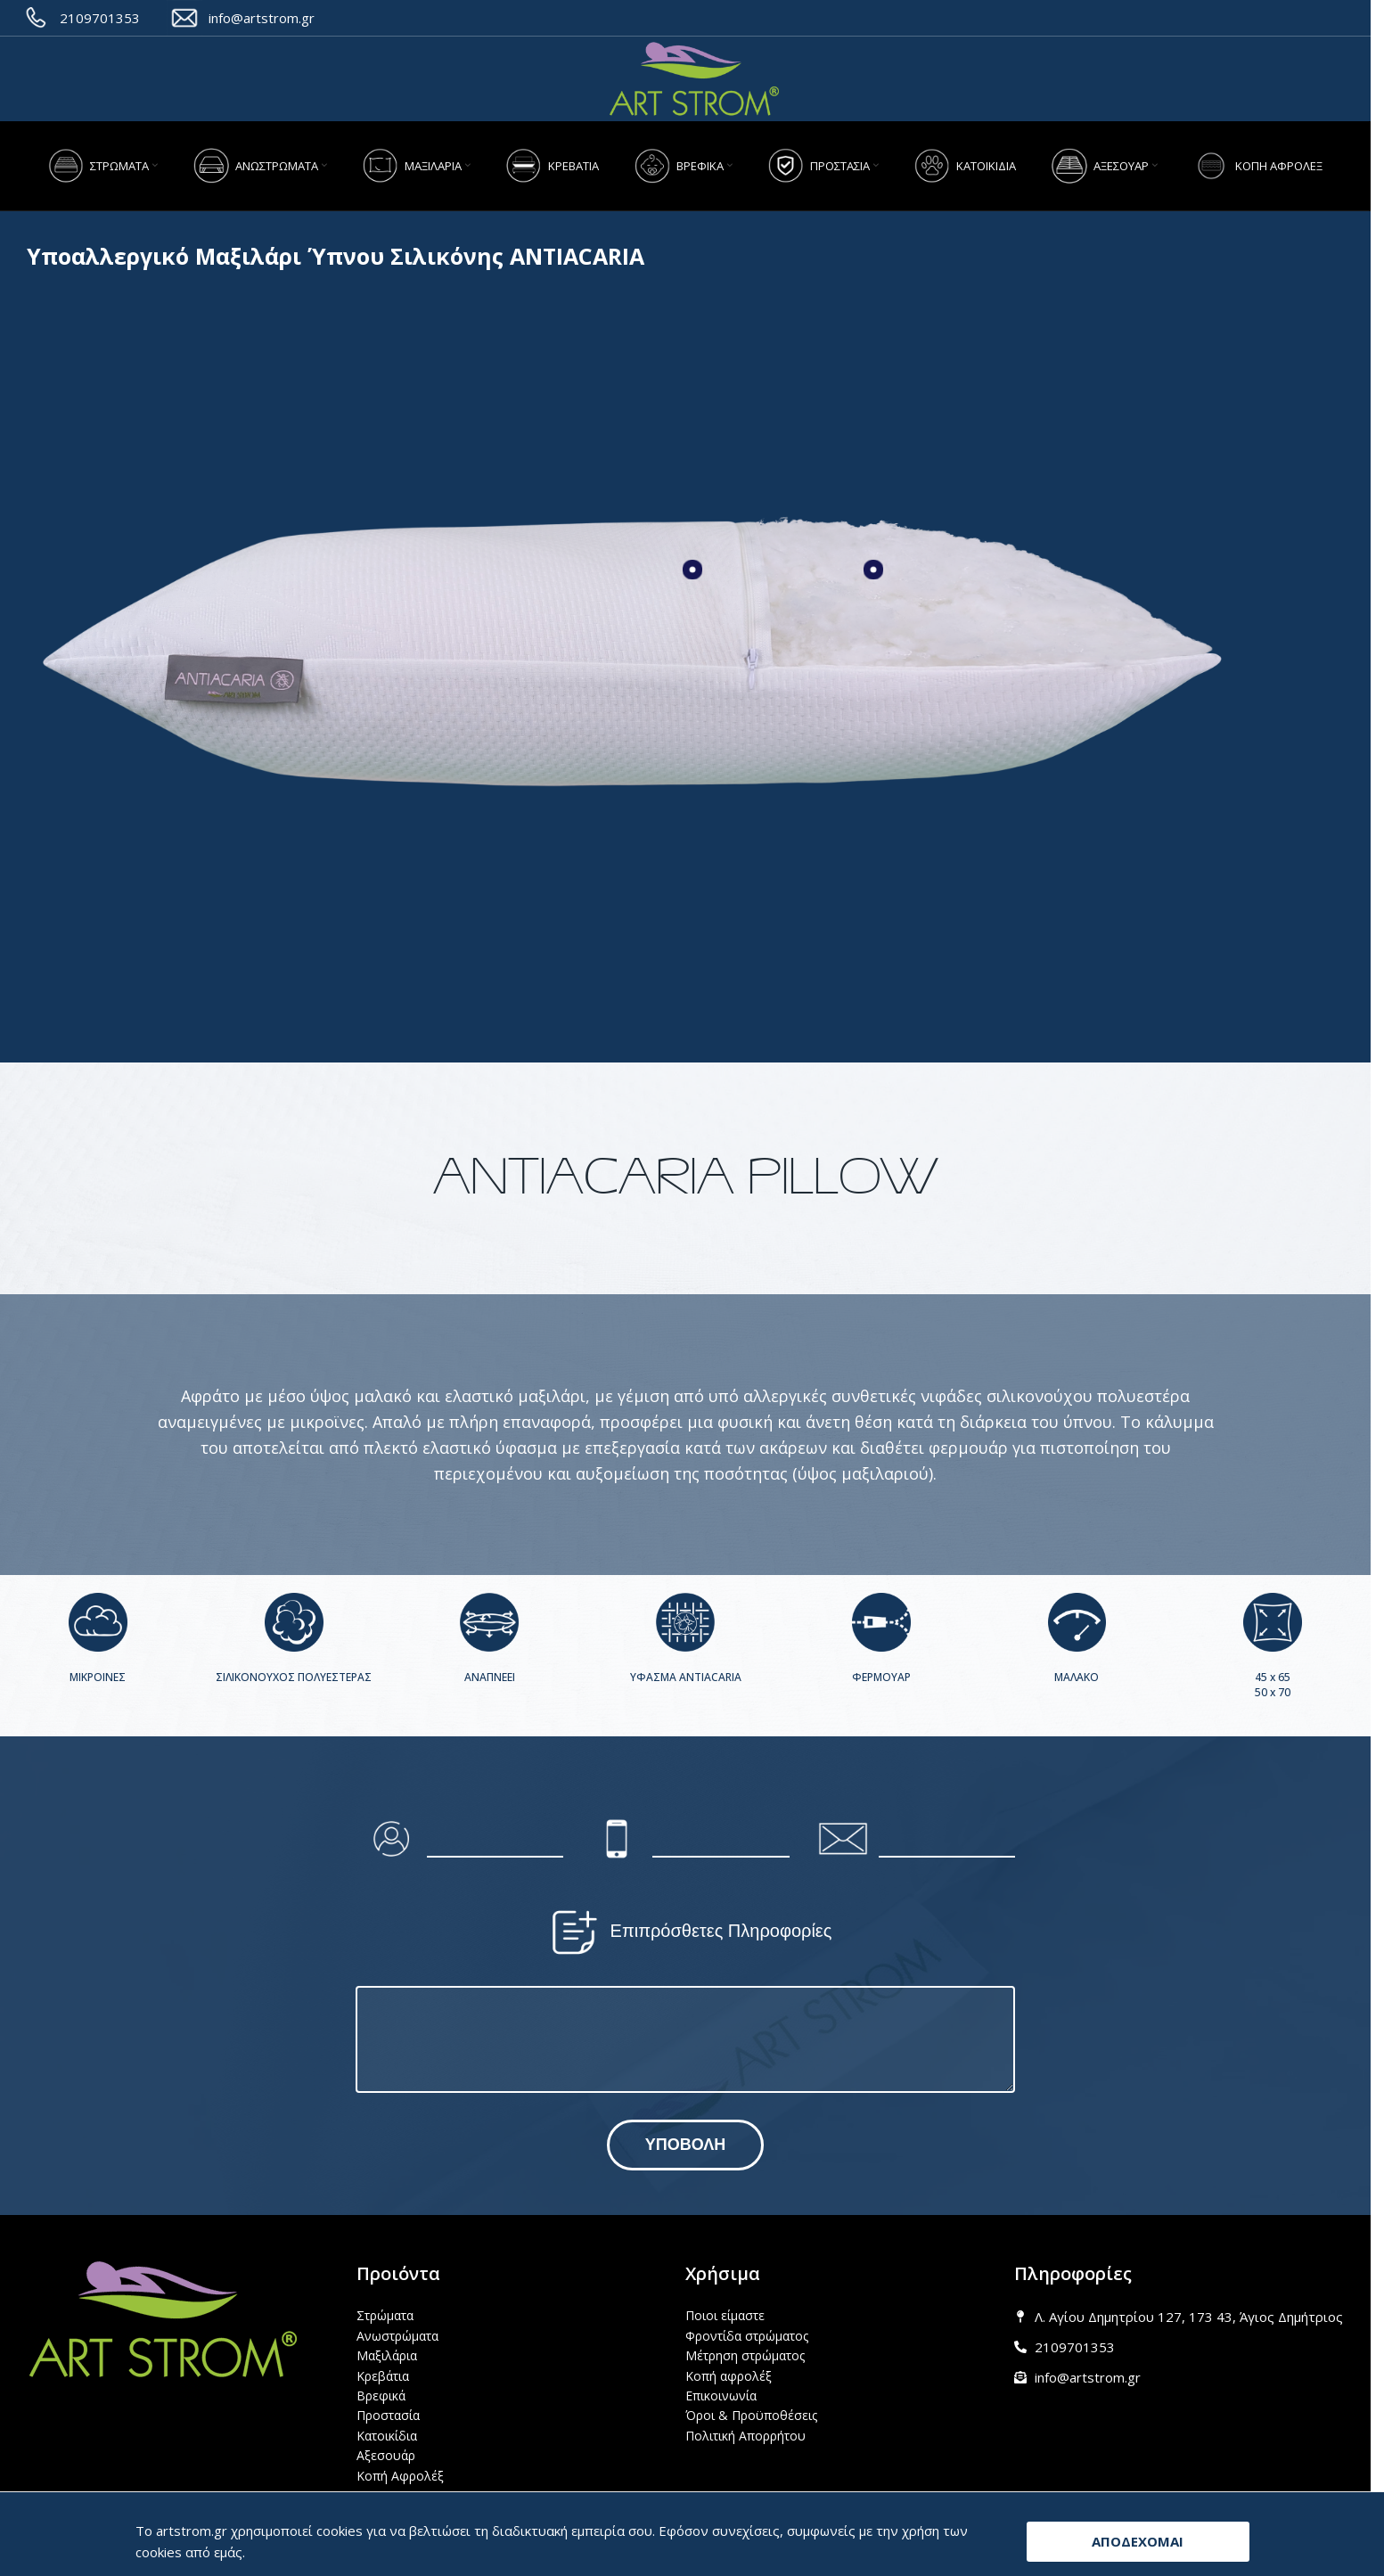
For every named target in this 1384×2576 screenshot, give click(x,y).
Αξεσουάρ (385, 2455)
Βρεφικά (380, 2395)
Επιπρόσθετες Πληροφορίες (685, 1932)
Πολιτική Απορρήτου (745, 2435)
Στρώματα (385, 2315)
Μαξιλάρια (386, 2355)
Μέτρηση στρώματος (745, 2355)
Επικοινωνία (721, 2395)
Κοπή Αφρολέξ (400, 2475)
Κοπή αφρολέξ (728, 2375)
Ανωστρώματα (397, 2335)
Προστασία (388, 2415)
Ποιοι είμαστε (725, 2315)
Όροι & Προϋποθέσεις (751, 2415)
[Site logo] (694, 79)
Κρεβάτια (382, 2375)
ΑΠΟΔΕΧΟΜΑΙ (1137, 2541)
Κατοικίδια (386, 2435)
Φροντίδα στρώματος (746, 2335)
